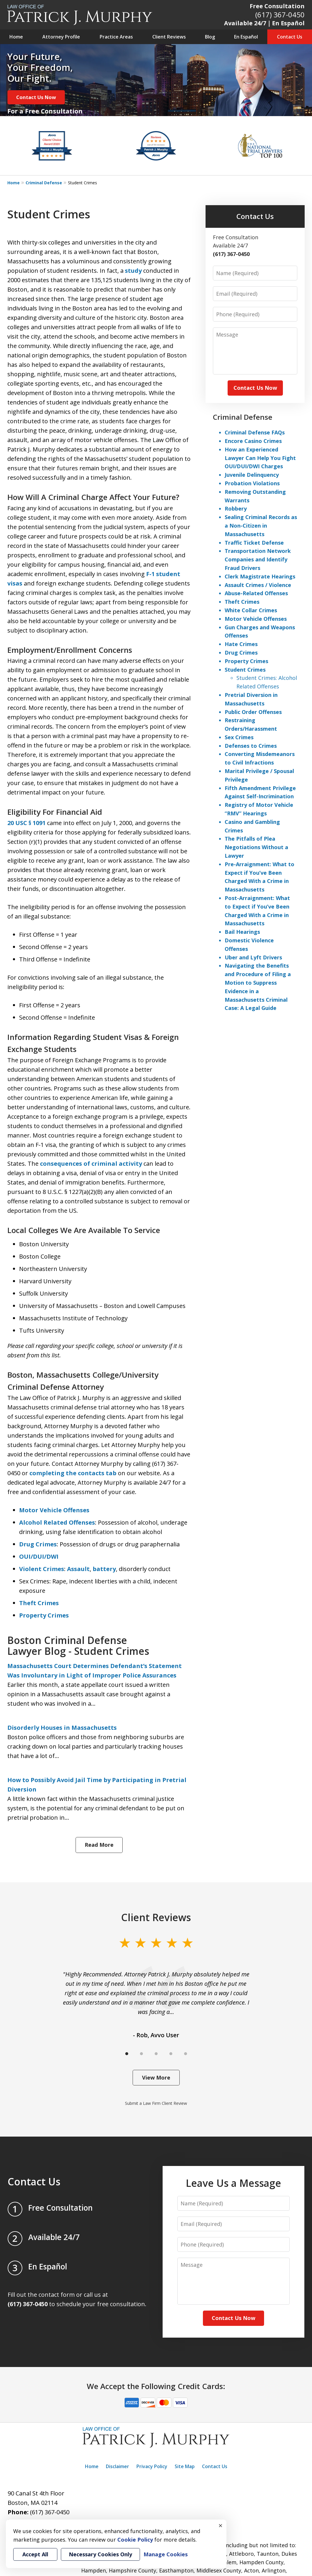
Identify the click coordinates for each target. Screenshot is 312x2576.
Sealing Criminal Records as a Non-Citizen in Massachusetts (261, 525)
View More (156, 2077)
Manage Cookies (166, 2554)
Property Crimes (44, 1615)
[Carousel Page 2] (141, 2053)
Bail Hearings (242, 931)
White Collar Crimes (251, 610)
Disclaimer (117, 2466)
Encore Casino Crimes (253, 440)
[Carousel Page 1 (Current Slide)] (126, 2053)
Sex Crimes (239, 737)
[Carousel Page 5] (185, 2053)
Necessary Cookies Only (100, 2554)
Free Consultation (277, 6)
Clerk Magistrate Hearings (260, 576)
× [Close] (220, 2525)
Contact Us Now (36, 97)
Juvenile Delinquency (252, 474)
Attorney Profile (61, 37)
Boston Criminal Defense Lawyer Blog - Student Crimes (78, 1645)
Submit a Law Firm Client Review (156, 2103)
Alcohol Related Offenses (57, 1522)
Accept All (35, 2554)
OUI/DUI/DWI (39, 1556)
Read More (99, 1844)
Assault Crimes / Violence (258, 584)
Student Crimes (245, 669)
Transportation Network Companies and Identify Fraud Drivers (258, 559)
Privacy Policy (151, 2466)
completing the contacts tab (72, 1473)
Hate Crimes (241, 644)
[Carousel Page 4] (170, 2053)
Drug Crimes (38, 1544)
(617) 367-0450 (280, 14)
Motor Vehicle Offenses (54, 1510)
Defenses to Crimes (251, 745)
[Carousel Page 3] (156, 2053)
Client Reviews (169, 37)
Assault (78, 1569)
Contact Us (289, 37)
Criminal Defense (44, 182)
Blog (210, 37)
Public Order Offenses (253, 711)
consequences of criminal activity (91, 1163)
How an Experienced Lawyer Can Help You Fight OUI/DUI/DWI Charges (260, 458)
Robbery (236, 508)
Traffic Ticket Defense (254, 542)
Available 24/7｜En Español (264, 23)
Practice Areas (116, 37)
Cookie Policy (135, 2539)
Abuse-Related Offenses (256, 593)
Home (16, 37)
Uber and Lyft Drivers (253, 957)
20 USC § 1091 (26, 823)
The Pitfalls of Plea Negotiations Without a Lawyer (256, 847)
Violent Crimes (41, 1569)
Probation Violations (252, 483)
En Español (246, 37)
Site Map (185, 2466)
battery (104, 1569)
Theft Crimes (39, 1603)
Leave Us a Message (233, 2183)
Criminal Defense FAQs (255, 432)
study (133, 271)
